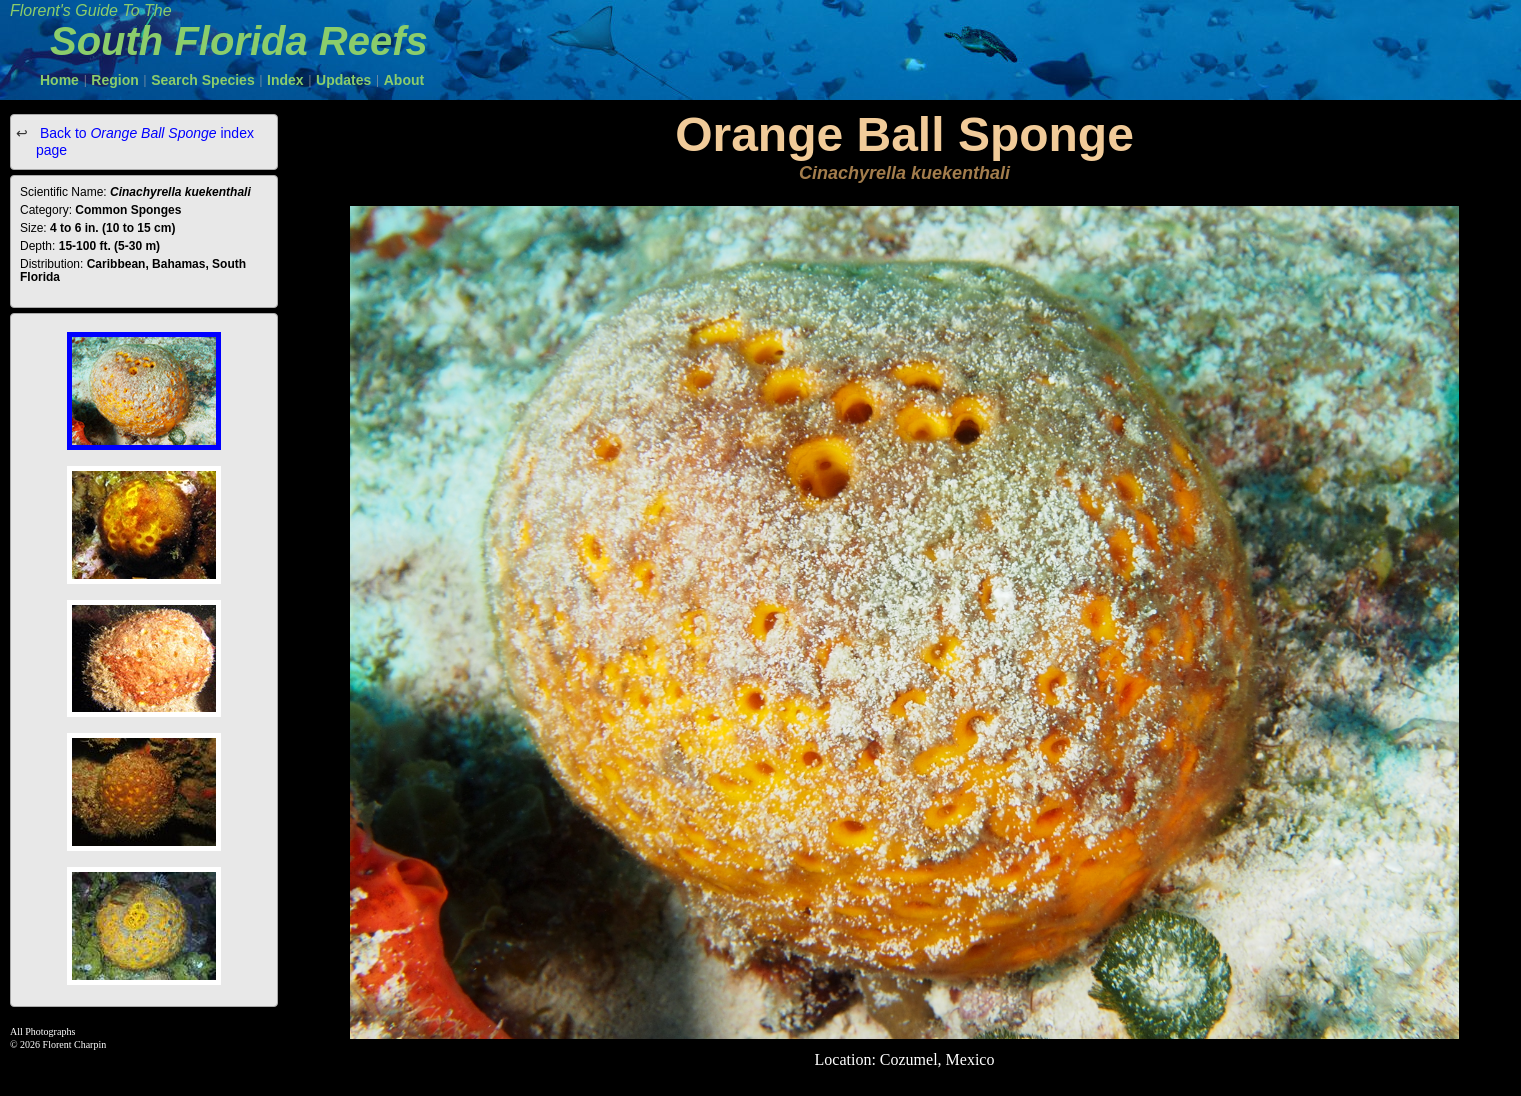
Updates (343, 80)
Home (59, 80)
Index (285, 80)
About (404, 80)
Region (114, 80)
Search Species (203, 80)
